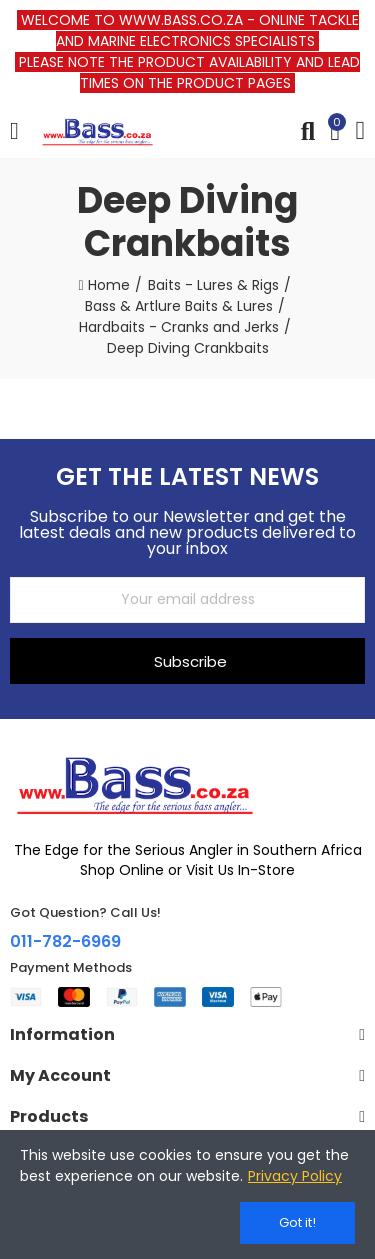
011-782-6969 (65, 941)
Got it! (297, 1222)
